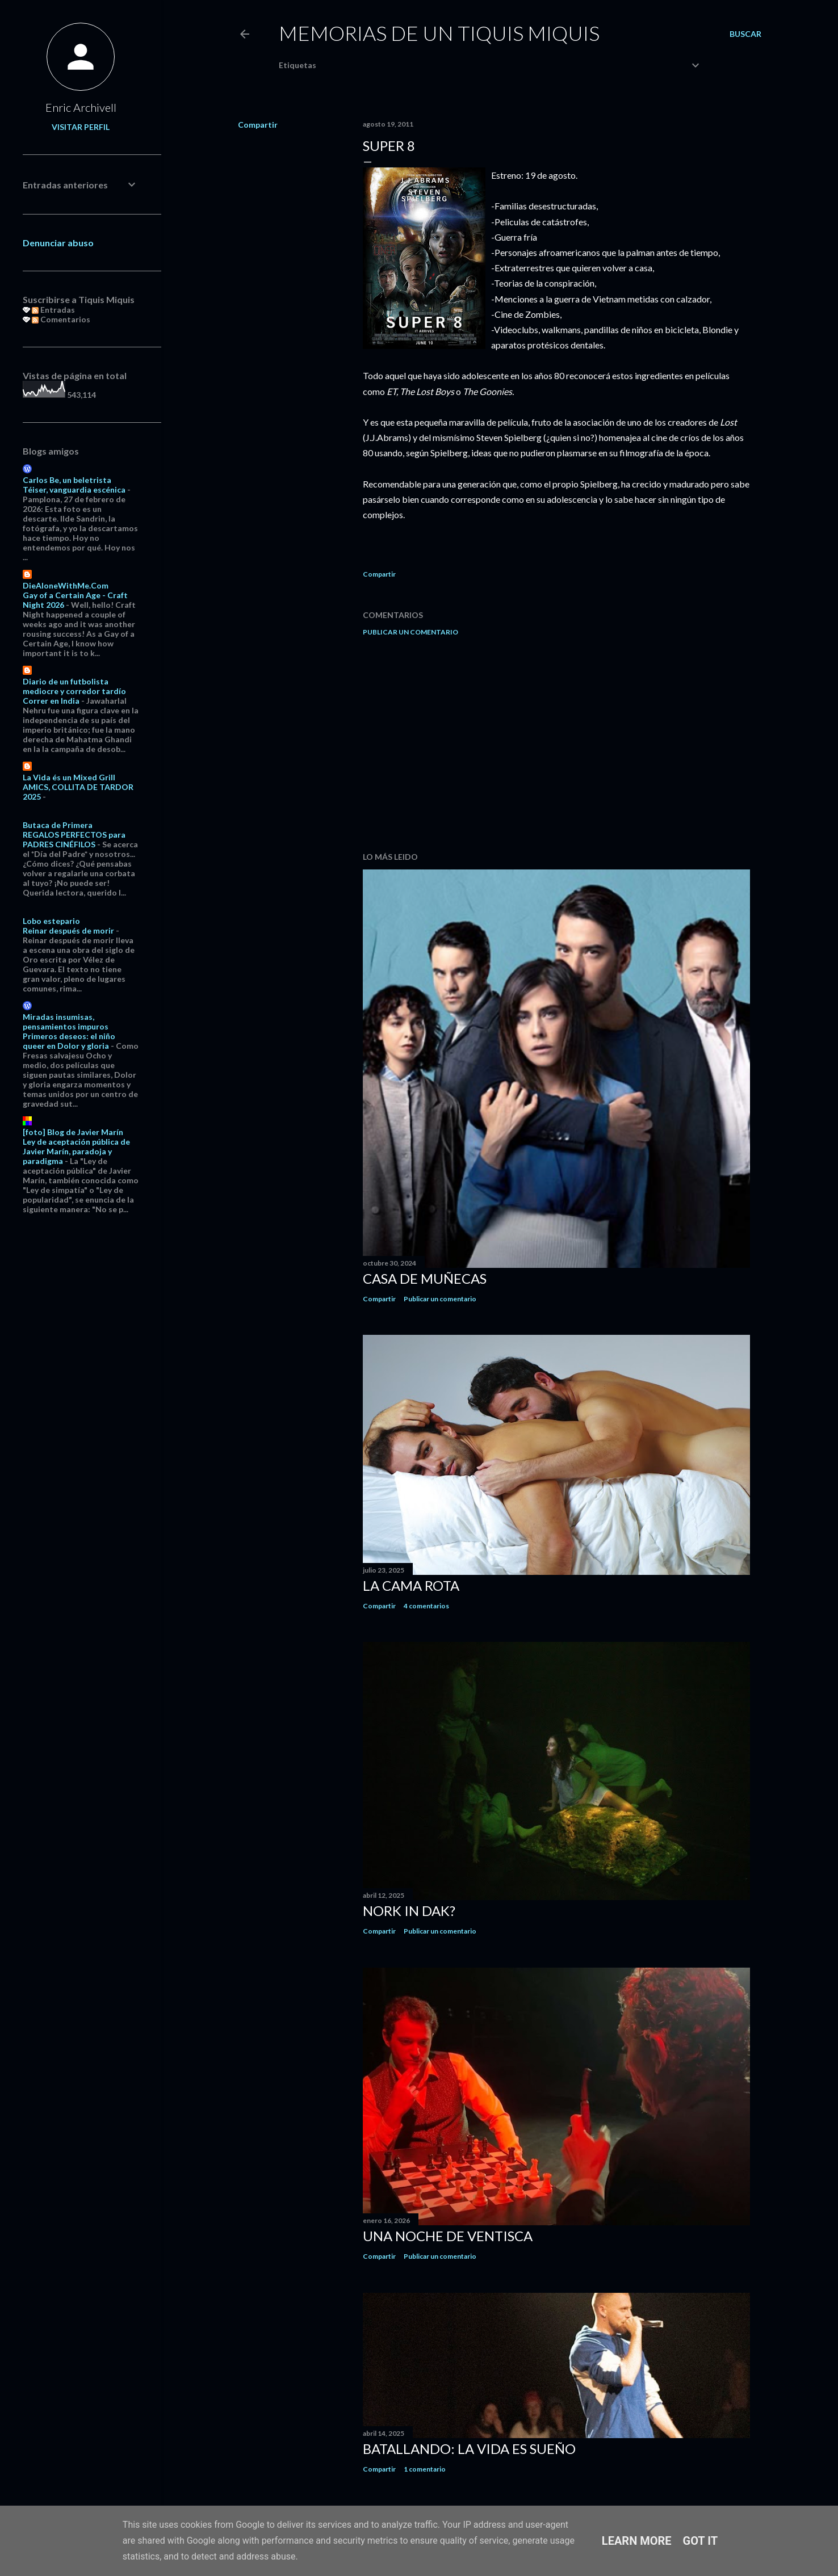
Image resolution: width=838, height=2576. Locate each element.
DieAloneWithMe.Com (65, 585)
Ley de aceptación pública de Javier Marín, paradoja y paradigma (76, 1151)
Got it (700, 2541)
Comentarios (61, 319)
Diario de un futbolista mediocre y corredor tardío (74, 686)
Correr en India (51, 700)
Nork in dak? (409, 1910)
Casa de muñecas (425, 1278)
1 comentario (425, 2469)
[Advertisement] (556, 744)
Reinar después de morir (68, 930)
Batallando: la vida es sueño (469, 2448)
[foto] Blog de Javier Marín (73, 1132)
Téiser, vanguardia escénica (74, 489)
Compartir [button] (258, 124)
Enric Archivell (80, 107)
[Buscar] (745, 34)
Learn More (637, 2541)
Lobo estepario (51, 921)
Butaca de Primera (58, 825)
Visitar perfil (81, 127)
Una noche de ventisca (448, 2236)
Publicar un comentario (410, 632)
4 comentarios (426, 1606)
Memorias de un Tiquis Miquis (439, 32)
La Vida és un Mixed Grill (69, 777)
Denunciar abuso (58, 242)
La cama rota (411, 1585)
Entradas (53, 309)
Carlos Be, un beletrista (67, 480)
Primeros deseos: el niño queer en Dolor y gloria (69, 1040)
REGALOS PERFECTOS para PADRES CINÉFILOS (74, 839)
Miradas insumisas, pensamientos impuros (65, 1021)
